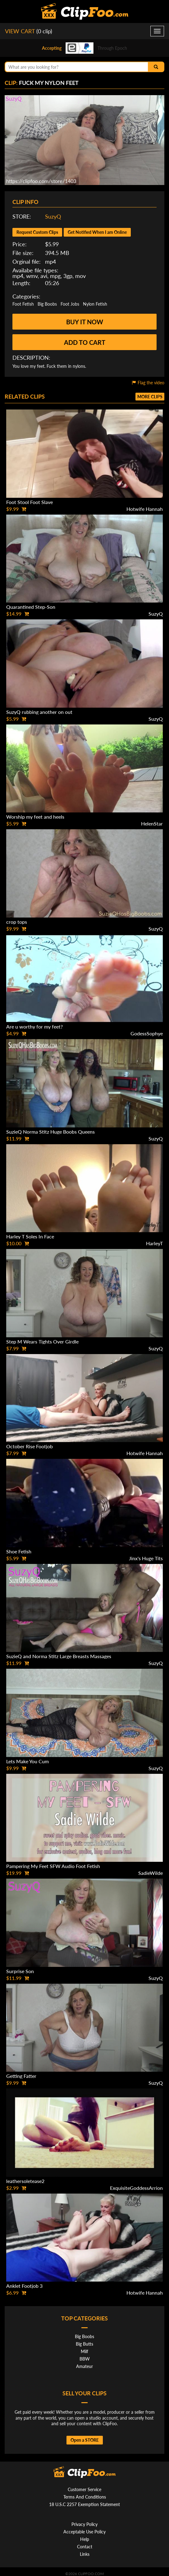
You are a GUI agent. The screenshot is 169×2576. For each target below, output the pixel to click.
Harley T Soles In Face (30, 1236)
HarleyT (154, 1243)
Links (84, 2554)
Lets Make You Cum (27, 1761)
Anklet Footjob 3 (24, 2286)
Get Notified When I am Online (97, 232)
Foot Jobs (70, 304)
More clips (149, 396)
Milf (84, 2351)
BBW (85, 2358)
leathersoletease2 (25, 2181)
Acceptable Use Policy (84, 2531)
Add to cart (84, 342)
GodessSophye (146, 1033)
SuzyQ (53, 216)
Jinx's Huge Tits (146, 1558)
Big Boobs (47, 304)
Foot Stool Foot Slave (29, 502)
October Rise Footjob (29, 1446)
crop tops (16, 922)
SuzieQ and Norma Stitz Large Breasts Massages (58, 1656)
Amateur (84, 2366)
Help (84, 2539)
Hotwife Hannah (144, 509)
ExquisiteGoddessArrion (136, 2188)
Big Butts (84, 2344)
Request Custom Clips (37, 232)
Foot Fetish (23, 304)
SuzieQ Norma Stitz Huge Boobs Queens (50, 1132)
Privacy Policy (84, 2524)
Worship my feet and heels (35, 817)
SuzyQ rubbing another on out (39, 712)
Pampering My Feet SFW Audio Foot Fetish (53, 1866)
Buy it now (84, 322)
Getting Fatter (21, 2076)
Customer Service (84, 2489)
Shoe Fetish (18, 1551)
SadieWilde (150, 1873)
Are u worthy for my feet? (34, 1026)
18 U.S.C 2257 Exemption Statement (84, 2504)
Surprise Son (20, 1971)
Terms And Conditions (84, 2497)
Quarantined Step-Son (30, 607)
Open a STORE (85, 2440)
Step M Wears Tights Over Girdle (42, 1341)
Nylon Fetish (95, 304)
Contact (84, 2546)
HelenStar (152, 823)
